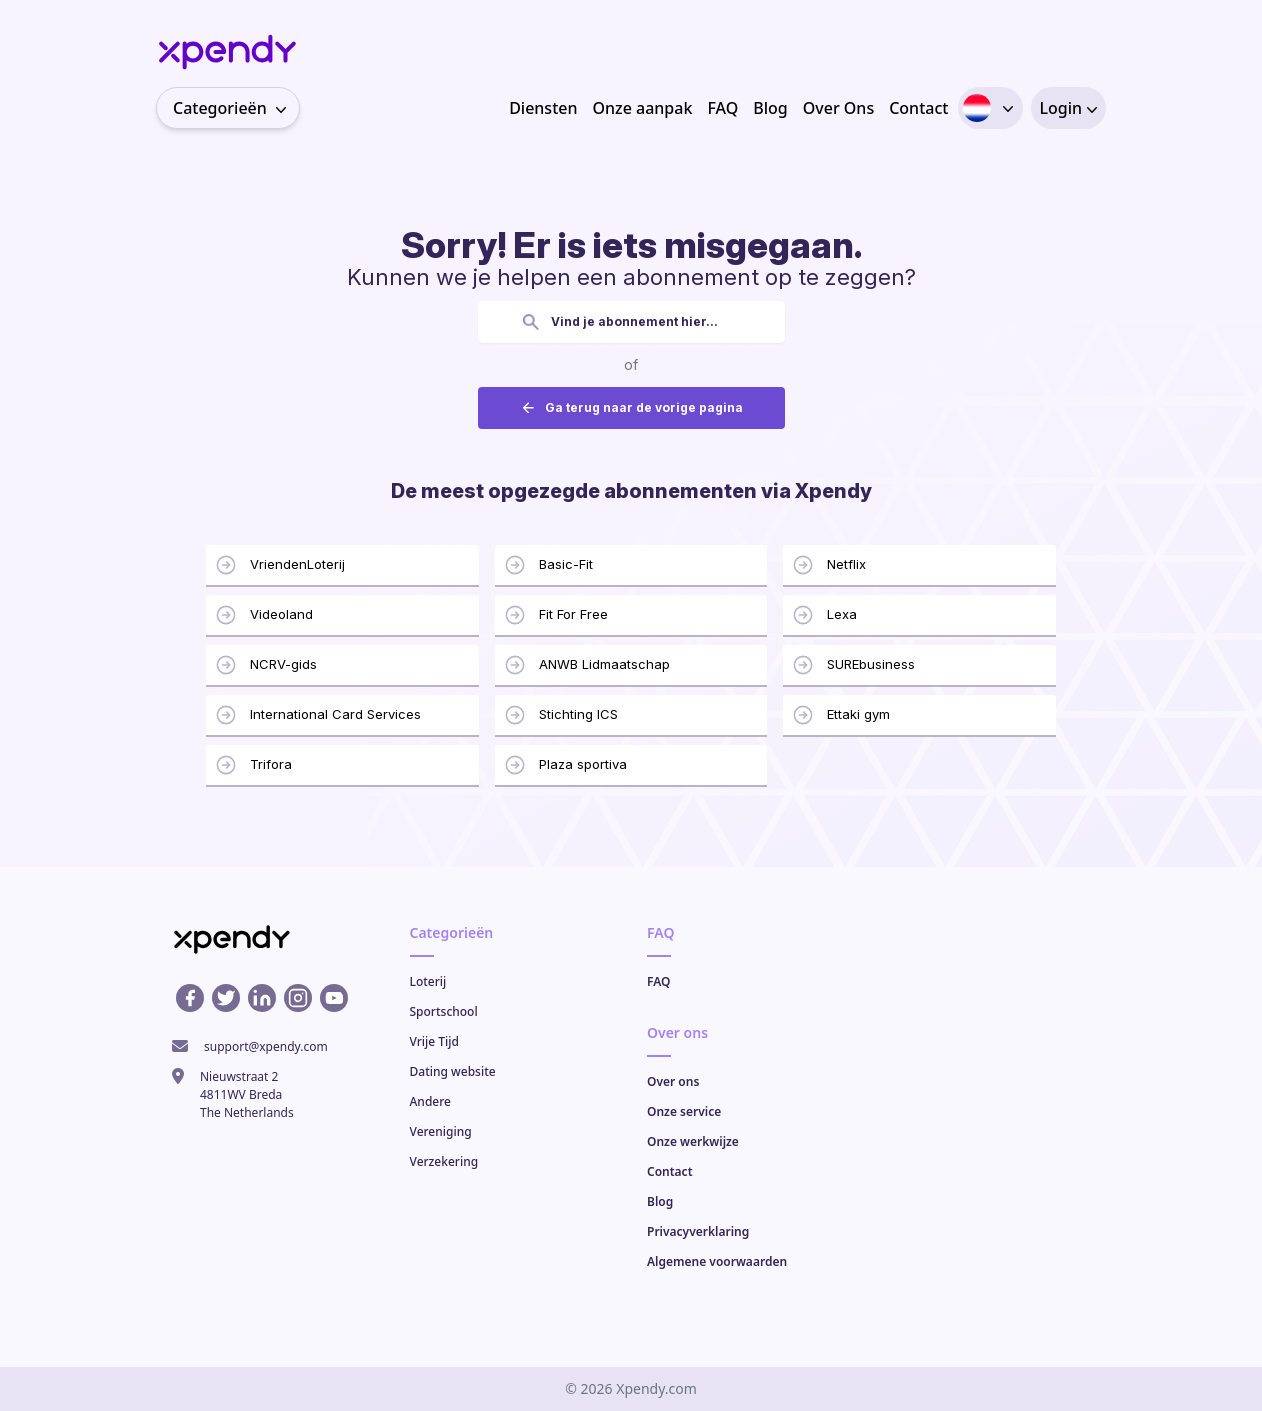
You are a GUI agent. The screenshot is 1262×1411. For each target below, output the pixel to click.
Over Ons (838, 108)
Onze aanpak (642, 108)
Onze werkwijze (693, 1141)
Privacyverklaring (698, 1231)
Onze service (684, 1111)
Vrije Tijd (435, 1041)
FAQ (722, 108)
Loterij (428, 981)
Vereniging (441, 1131)
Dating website (453, 1071)
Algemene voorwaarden (717, 1261)
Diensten (543, 108)
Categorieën (236, 108)
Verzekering (444, 1161)
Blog (770, 108)
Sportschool (444, 1011)
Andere (430, 1101)
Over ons (673, 1081)
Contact (918, 108)
